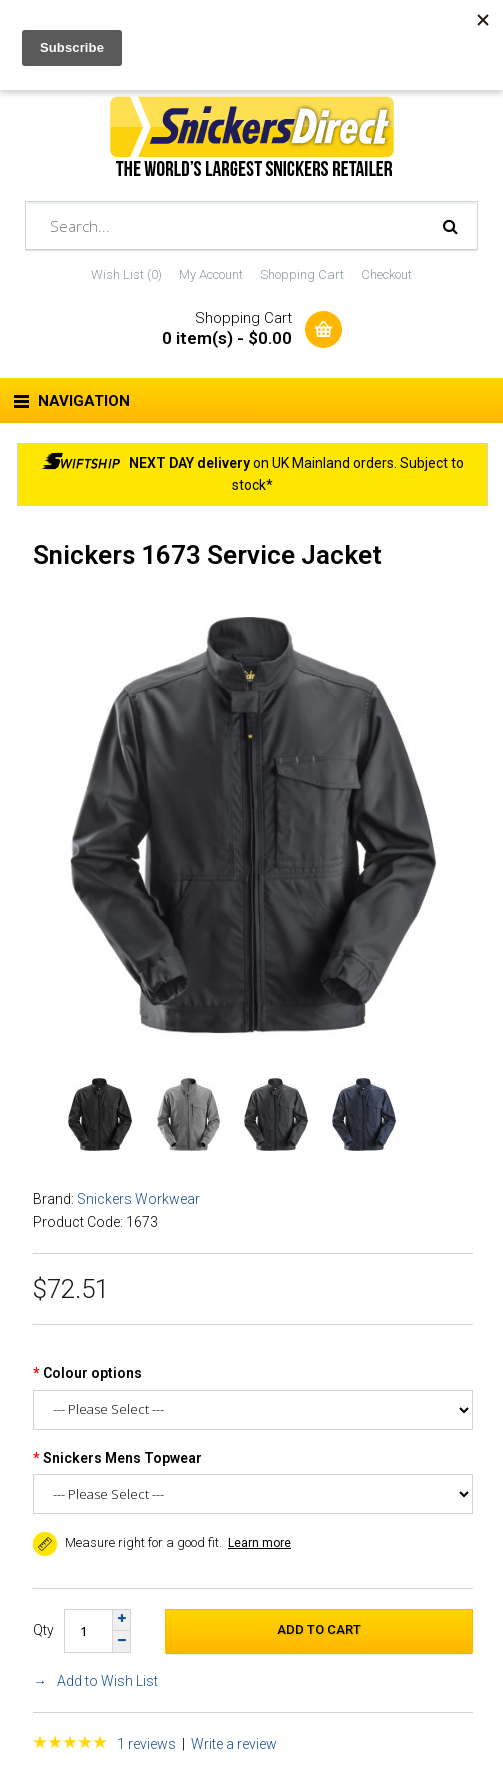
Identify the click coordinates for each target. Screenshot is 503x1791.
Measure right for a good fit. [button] (127, 1542)
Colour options (92, 1373)
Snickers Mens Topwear (122, 1458)
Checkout (386, 274)
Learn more (259, 1543)
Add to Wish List (107, 1681)
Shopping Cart (302, 274)
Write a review (234, 1744)
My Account (211, 274)
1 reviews (146, 1744)
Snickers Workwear (138, 1199)
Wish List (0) (126, 274)
